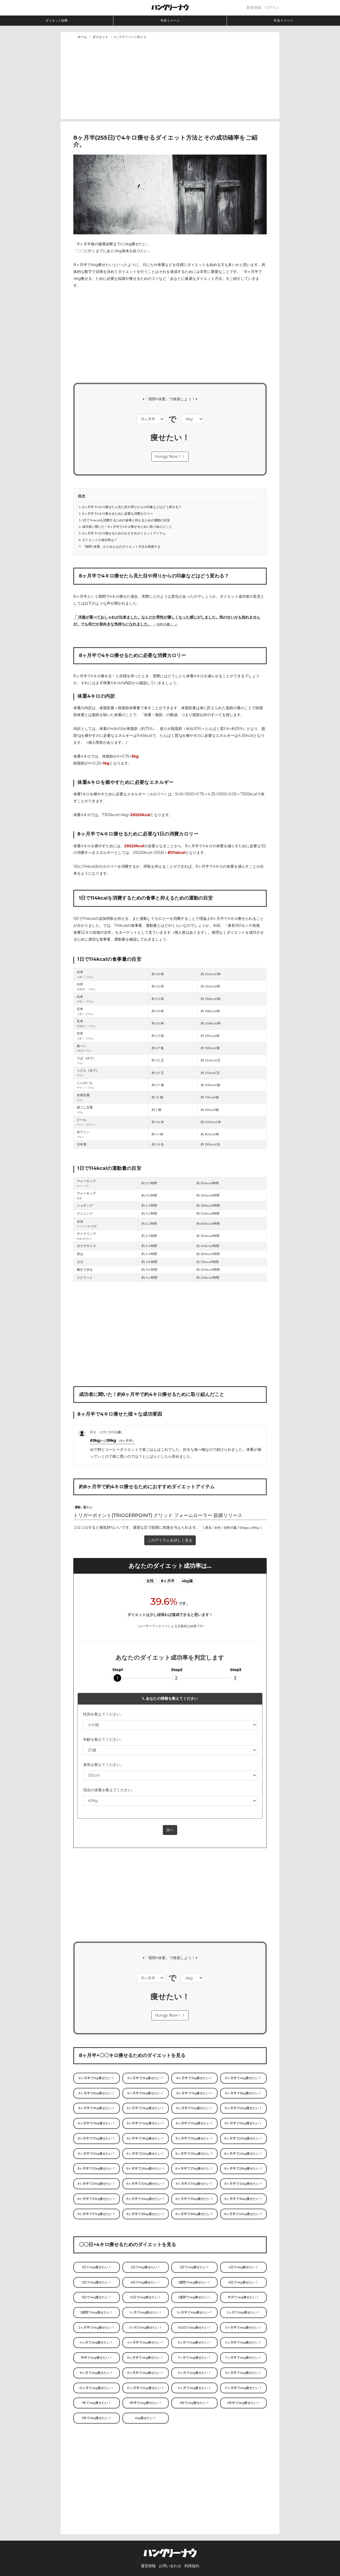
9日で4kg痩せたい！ (97, 2297)
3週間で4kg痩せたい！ (96, 2312)
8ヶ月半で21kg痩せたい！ (96, 2153)
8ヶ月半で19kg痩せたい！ (194, 2138)
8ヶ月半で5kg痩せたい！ (96, 2093)
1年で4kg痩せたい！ (96, 2403)
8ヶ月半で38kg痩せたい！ (145, 2214)
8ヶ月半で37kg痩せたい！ (97, 2214)
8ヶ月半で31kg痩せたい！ (194, 2184)
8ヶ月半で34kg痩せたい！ (145, 2199)
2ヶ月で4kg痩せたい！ (243, 2312)
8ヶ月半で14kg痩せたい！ (145, 2123)
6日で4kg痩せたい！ (145, 2282)
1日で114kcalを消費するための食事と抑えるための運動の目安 (126, 520)
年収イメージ (170, 20)
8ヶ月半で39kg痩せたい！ (194, 2214)
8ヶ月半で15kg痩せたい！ (194, 2123)
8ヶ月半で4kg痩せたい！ (243, 2078)
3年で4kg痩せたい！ (97, 2418)
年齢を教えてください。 (103, 1739)
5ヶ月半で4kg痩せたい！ (243, 2342)
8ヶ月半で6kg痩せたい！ (145, 2093)
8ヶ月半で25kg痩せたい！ (97, 2168)
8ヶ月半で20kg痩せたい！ (243, 2138)
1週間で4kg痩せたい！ (194, 2282)
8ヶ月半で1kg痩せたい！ (96, 2078)
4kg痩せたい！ (145, 2418)
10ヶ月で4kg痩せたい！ (96, 2388)
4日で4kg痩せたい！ (243, 2267)
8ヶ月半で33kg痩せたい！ (97, 2199)
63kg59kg (112, 1440)
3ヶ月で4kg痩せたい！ (145, 2327)
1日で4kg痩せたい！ (96, 2267)
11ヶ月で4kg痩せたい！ (194, 2388)
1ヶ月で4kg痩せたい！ (145, 2312)
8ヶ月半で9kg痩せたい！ (96, 2108)
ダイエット (100, 37)
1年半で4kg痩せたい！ (145, 2403)
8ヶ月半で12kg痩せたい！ (243, 2108)
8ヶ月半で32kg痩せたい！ (243, 2184)
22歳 (166, 624)
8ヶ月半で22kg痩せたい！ (145, 2153)
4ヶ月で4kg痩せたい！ (96, 2342)
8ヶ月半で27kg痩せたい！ (195, 2168)
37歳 (233, 1528)
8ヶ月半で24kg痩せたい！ (243, 2153)
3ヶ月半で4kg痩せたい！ (243, 2327)
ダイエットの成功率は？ (99, 540)
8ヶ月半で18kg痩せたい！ (145, 2138)
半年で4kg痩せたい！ (96, 2357)
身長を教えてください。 (103, 1764)
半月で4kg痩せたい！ (243, 2297)
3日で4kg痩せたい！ (195, 2267)
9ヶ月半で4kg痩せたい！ (243, 2373)
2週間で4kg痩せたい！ (194, 2297)
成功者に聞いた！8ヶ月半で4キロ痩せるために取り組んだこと (127, 527)
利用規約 (191, 2565)
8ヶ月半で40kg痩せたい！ (243, 2214)
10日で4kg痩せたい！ (145, 2297)
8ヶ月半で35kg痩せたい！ (195, 2199)
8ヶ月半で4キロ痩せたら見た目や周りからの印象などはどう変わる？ (132, 507)
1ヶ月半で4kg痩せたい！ (194, 2312)
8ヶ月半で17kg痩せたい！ (96, 2138)
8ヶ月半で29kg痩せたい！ (97, 2184)
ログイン (272, 7)
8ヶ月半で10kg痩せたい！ (145, 2108)
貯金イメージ (283, 20)
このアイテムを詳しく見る (170, 1540)
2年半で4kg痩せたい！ (243, 2403)
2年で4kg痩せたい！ (195, 2403)
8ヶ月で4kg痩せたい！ (96, 2373)
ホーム (82, 37)
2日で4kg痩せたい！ (145, 2267)
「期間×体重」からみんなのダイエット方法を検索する (121, 547)
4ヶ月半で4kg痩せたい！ (145, 2342)
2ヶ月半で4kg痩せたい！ (96, 2327)
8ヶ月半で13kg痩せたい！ (96, 2123)
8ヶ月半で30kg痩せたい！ (145, 2184)
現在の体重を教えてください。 (109, 1790)
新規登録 (253, 7)
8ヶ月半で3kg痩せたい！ (194, 2078)
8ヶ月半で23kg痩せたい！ (195, 2153)
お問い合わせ (170, 2565)
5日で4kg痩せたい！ (97, 2282)
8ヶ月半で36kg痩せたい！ (243, 2199)
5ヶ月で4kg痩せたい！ (194, 2342)
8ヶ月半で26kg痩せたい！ (145, 2168)
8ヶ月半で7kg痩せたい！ (194, 2093)
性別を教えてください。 (103, 1714)
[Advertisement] (169, 81)
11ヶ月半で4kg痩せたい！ (243, 2388)
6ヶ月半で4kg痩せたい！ (145, 2357)
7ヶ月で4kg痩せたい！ (194, 2357)
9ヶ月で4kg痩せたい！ (194, 2373)
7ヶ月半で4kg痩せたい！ (243, 2357)
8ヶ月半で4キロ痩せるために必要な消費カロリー (117, 514)
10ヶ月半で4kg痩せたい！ (145, 2388)
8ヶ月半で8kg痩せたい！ (243, 2093)
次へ (170, 1829)
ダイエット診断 (56, 20)
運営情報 (148, 2565)
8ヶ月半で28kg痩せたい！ (243, 2168)
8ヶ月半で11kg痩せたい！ (194, 2108)
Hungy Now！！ (170, 456)
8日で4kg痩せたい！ (243, 2282)
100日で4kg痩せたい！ (194, 2327)
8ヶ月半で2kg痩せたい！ (146, 2078)
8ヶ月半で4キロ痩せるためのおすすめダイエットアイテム (124, 533)
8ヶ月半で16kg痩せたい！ (243, 2123)
